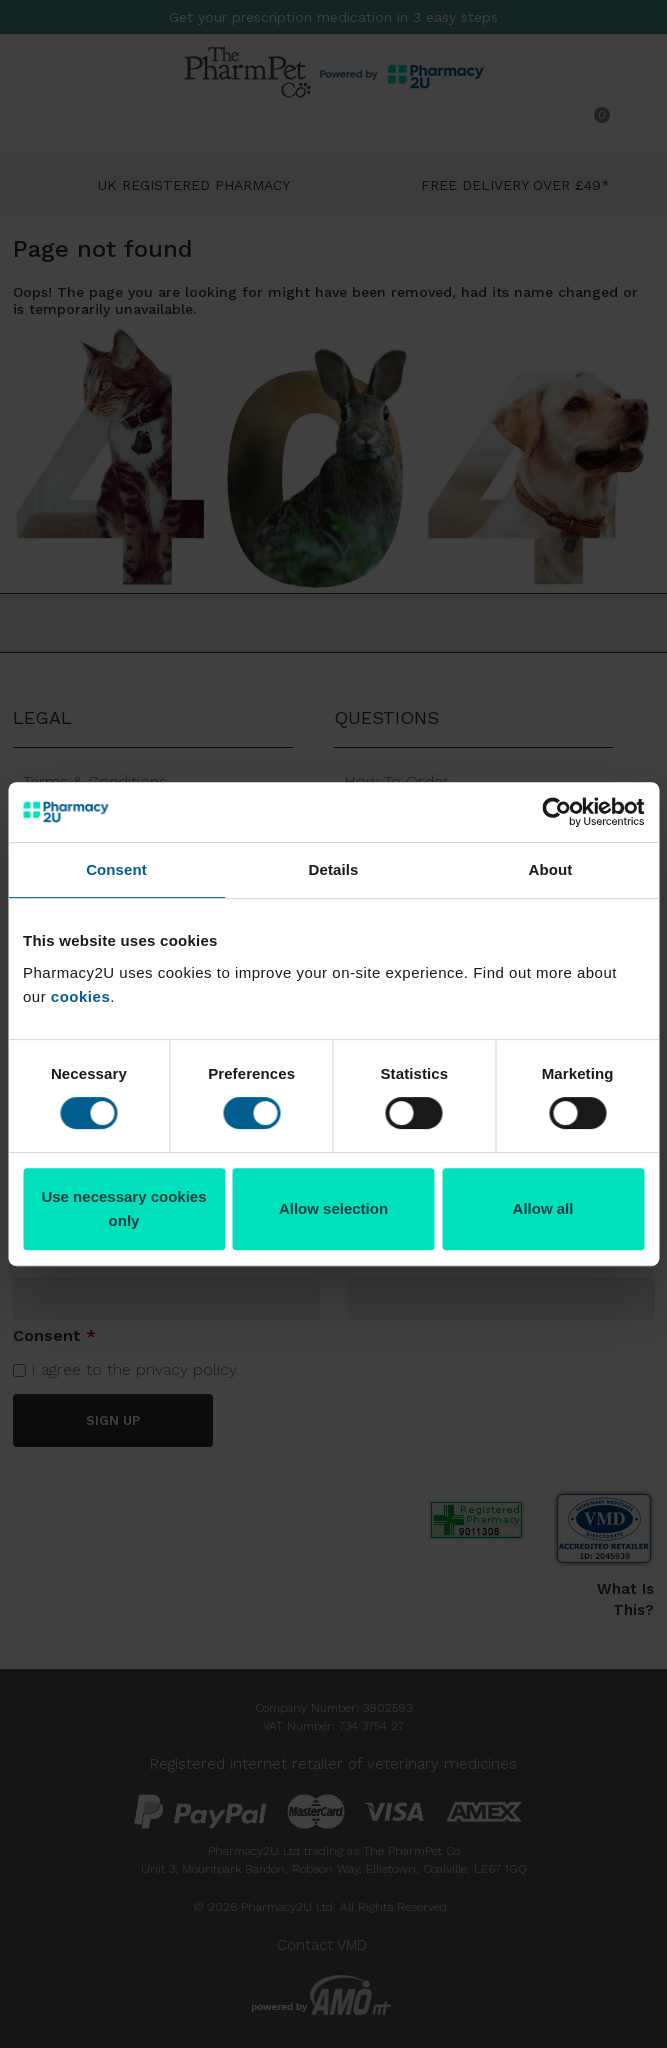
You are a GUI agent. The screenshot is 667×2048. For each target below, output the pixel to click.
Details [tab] (334, 869)
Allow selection (333, 1208)
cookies (80, 996)
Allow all (543, 1208)
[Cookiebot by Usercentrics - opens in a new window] (556, 812)
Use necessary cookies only (123, 1208)
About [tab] (551, 869)
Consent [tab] (116, 869)
